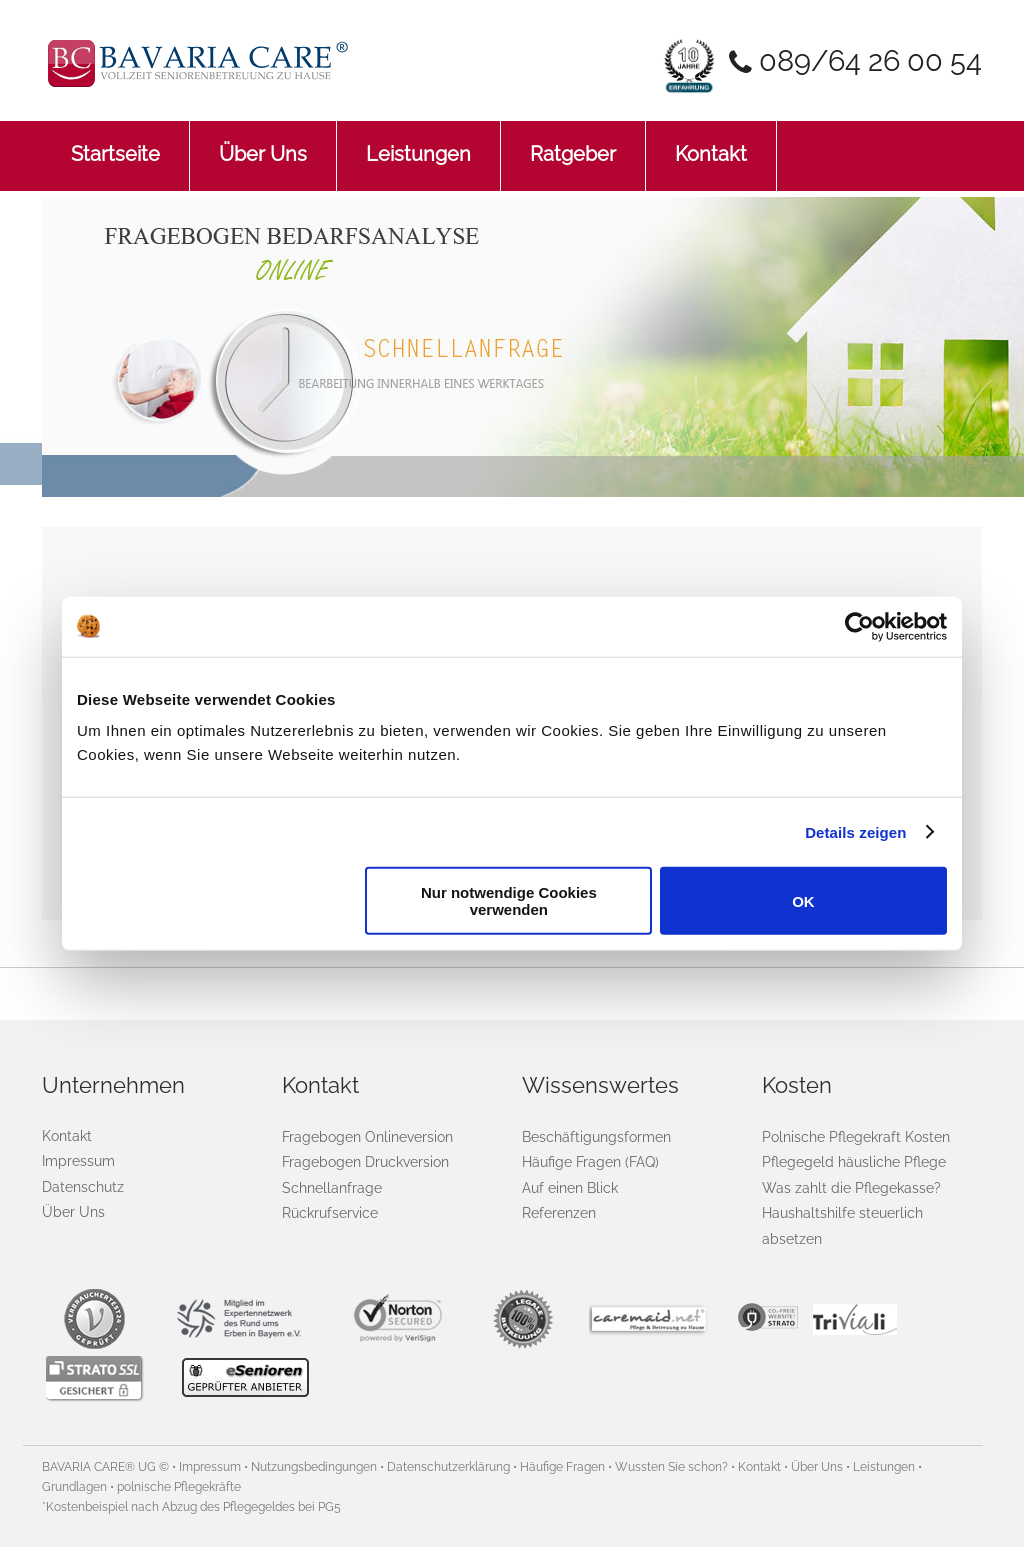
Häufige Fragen (562, 1467)
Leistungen (418, 143)
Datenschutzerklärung (448, 1467)
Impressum (78, 1161)
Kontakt (711, 143)
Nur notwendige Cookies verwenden (509, 901)
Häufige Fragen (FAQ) (590, 1161)
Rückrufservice (330, 1212)
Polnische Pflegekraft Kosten (856, 1136)
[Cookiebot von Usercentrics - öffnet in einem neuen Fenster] (859, 626)
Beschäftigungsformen (596, 1136)
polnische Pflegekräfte (179, 1487)
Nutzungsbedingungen (314, 1467)
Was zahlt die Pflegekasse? (851, 1187)
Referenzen (559, 1212)
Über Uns (263, 143)
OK (803, 900)
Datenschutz (83, 1187)
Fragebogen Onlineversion (367, 1136)
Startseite (115, 143)
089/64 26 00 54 (870, 61)
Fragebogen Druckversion (365, 1161)
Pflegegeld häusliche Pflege (854, 1161)
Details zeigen (855, 831)
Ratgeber (573, 143)
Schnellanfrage (332, 1187)
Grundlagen (74, 1487)
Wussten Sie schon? (671, 1467)
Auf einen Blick (570, 1187)
